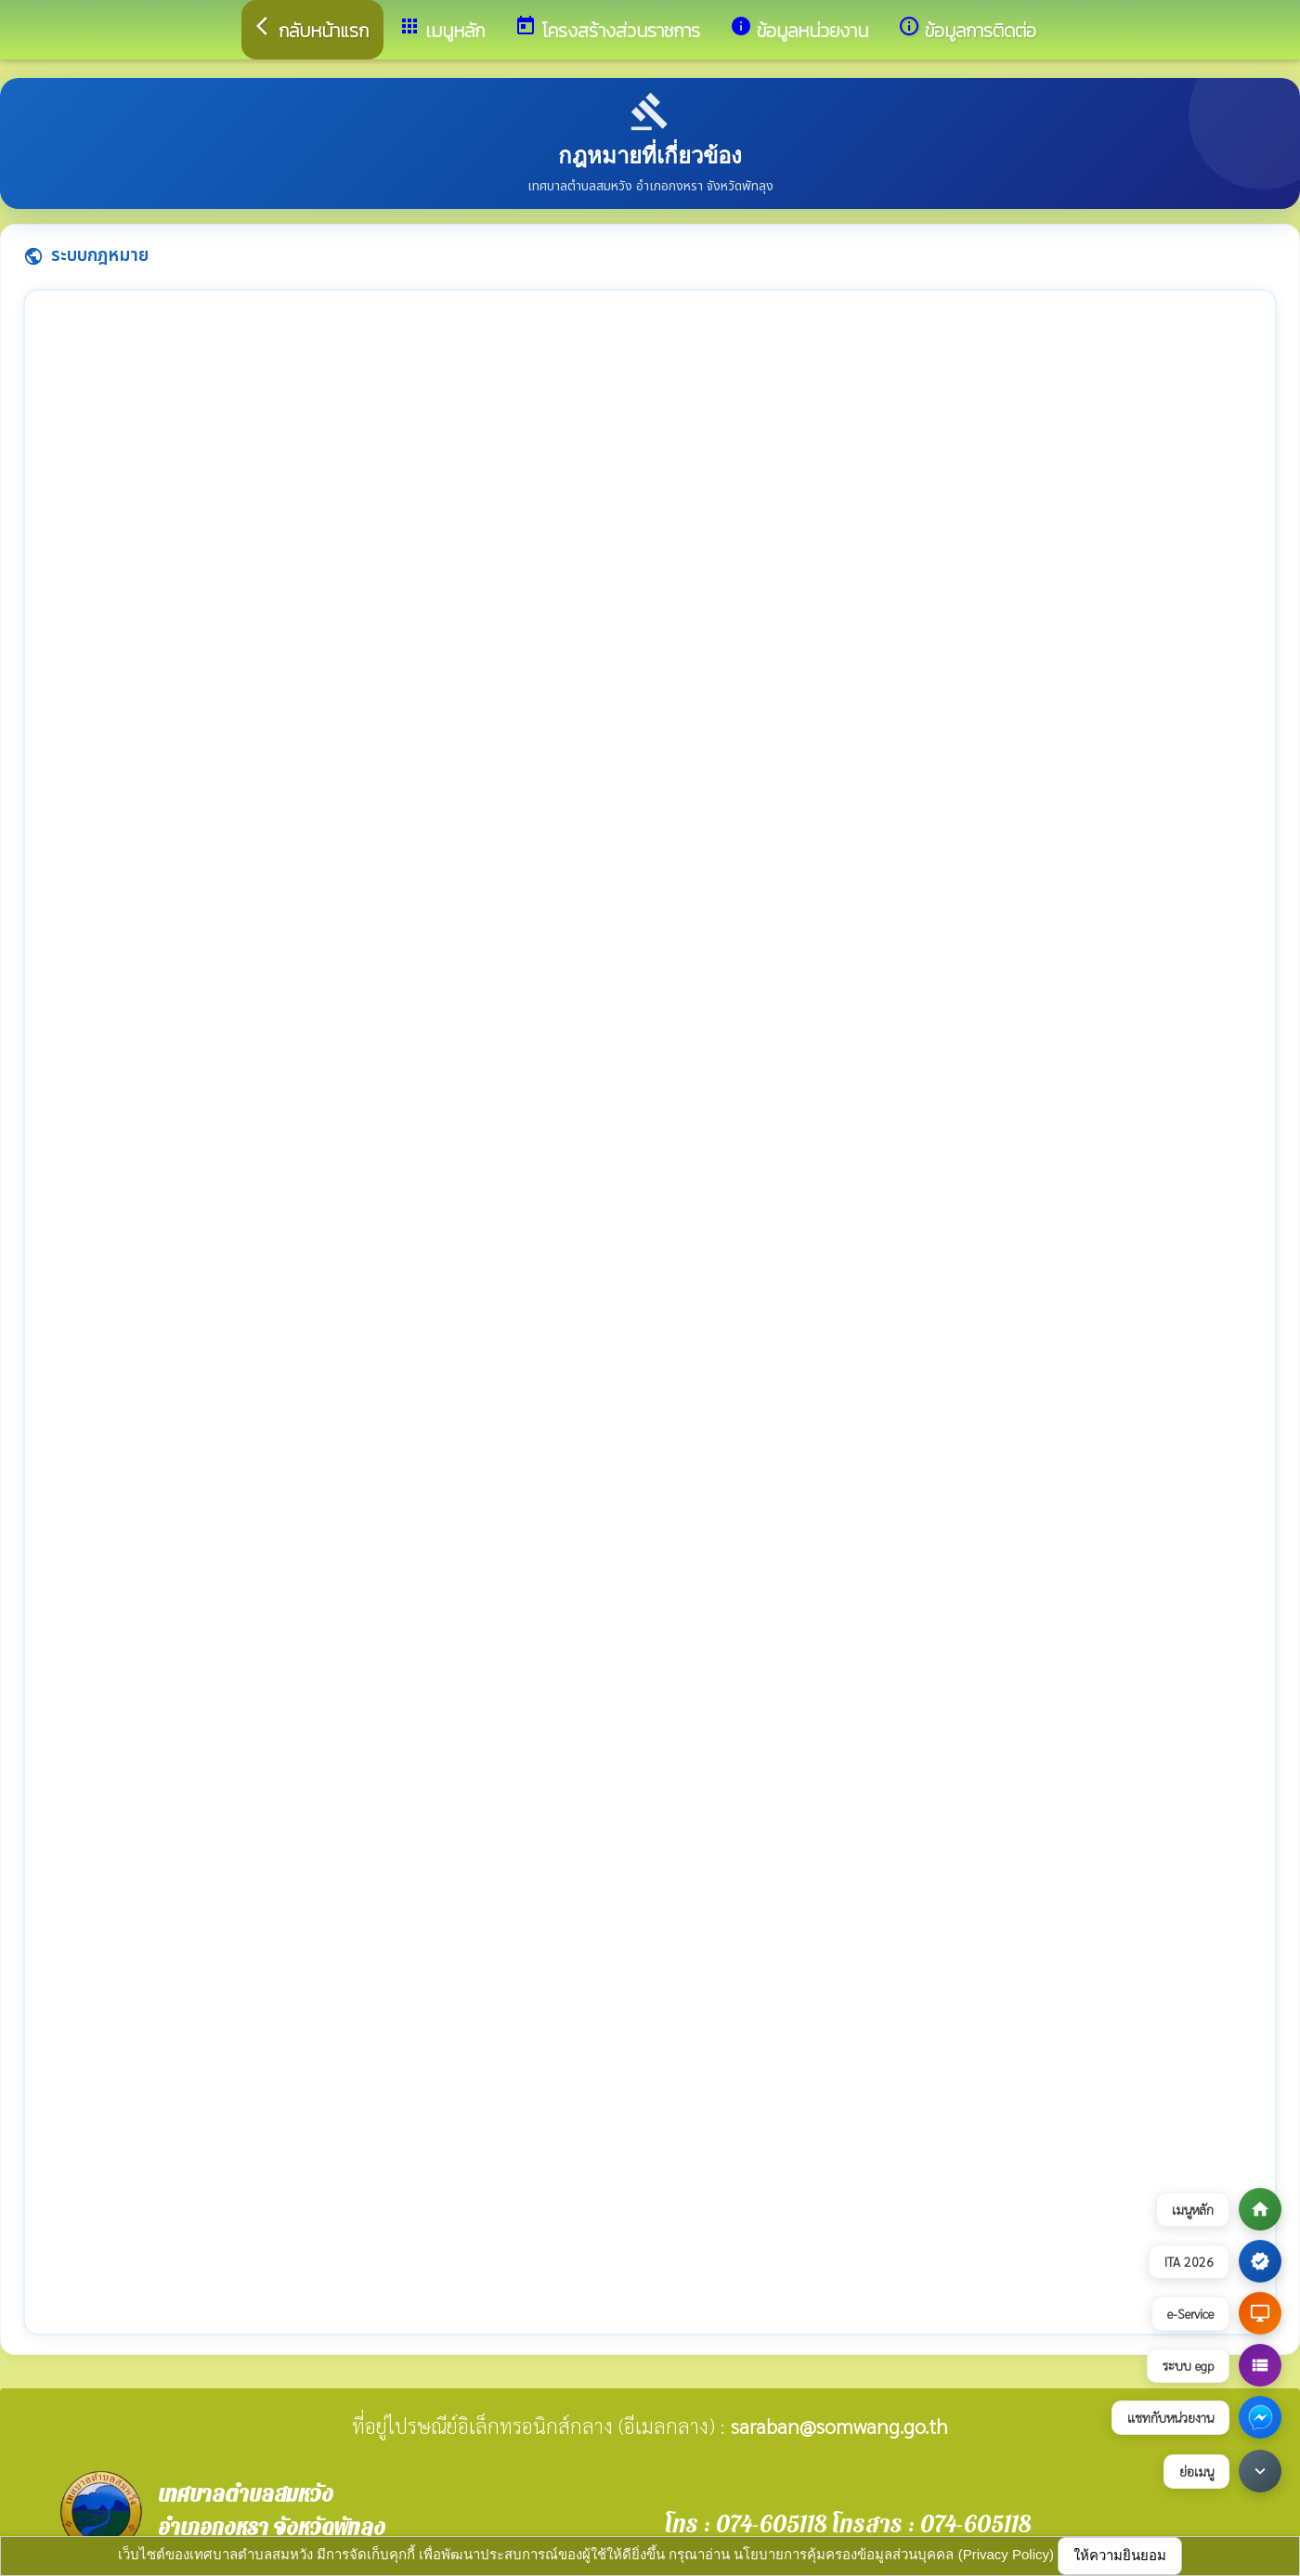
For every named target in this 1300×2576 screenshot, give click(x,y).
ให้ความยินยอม (1119, 2555)
